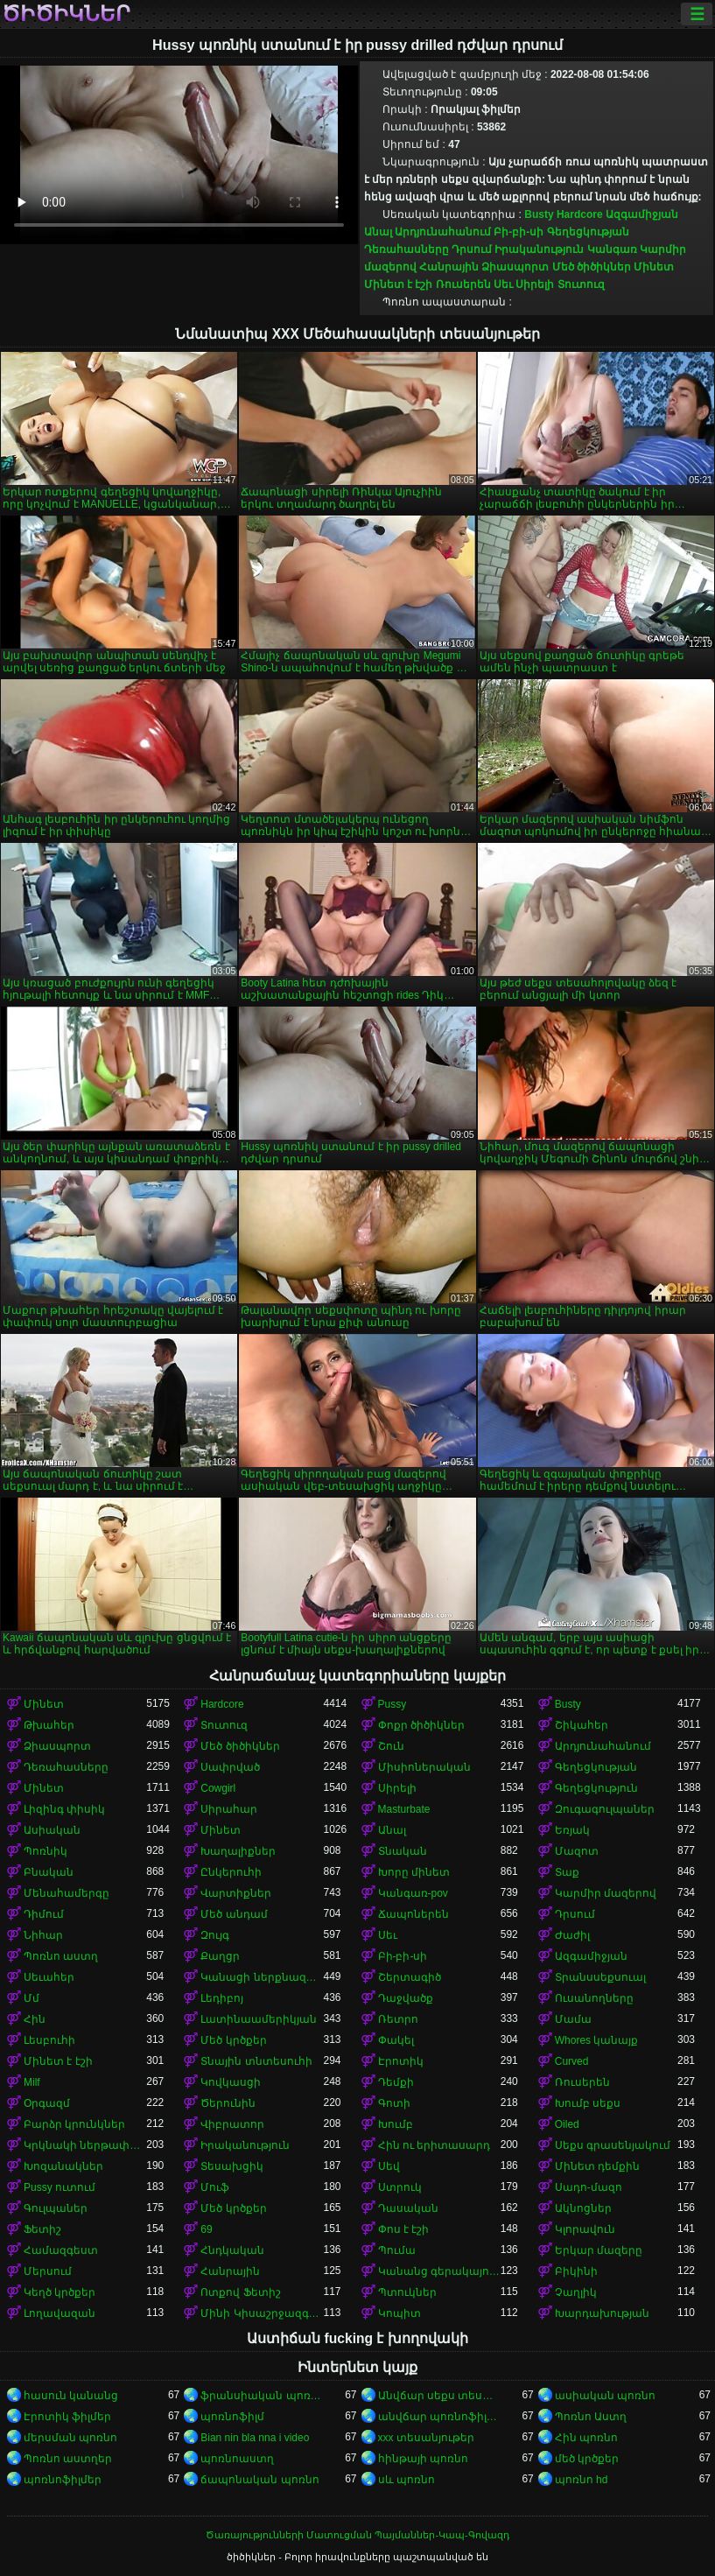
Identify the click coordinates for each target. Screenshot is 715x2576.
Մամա (573, 2019)
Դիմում (44, 1914)
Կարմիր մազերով (605, 1893)
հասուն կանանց (71, 2396)
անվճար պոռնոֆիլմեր (439, 2417)
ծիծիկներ (66, 14)
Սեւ (503, 284)
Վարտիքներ (235, 1893)
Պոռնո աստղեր (68, 2459)
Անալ (378, 232)
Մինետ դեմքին (597, 2166)
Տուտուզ (581, 284)
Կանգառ (612, 249)
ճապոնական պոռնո (259, 2480)
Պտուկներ (407, 2292)
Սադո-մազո (588, 2187)
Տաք (567, 1872)
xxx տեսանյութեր (426, 2438)
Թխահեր (49, 1725)
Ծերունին (228, 2103)
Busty (538, 214)
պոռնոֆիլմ (232, 2417)
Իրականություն (539, 249)
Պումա (397, 2250)
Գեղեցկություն (596, 1788)
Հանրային (449, 267)
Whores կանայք (597, 2040)
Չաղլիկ (576, 2292)
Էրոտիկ (401, 2061)
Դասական (408, 2208)
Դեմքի (396, 2082)
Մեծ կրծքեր (233, 2040)
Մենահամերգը (66, 1893)
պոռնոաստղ (237, 2459)
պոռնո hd (581, 2480)
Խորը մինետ (414, 1872)
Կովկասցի (230, 2082)
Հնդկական (232, 2250)
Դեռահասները (406, 249)
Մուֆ (214, 2187)
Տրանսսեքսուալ (600, 1977)
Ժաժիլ (572, 1935)
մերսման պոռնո (70, 2438)
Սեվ (389, 2166)
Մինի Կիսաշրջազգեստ (261, 2313)
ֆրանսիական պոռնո (261, 2396)
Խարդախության (602, 2313)
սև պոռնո (406, 2480)
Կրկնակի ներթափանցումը (85, 2145)
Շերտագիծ (409, 1977)
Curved (572, 2061)
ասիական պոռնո (605, 2396)
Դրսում (472, 249)
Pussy (392, 1704)
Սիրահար (228, 1809)
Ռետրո (398, 2019)
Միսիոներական (424, 1767)
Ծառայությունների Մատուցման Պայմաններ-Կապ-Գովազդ (357, 2535)
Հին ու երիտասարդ (434, 2145)
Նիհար (43, 1935)
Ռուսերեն (463, 284)
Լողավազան (59, 2313)
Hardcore (580, 214)
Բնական (49, 1872)
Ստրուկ (400, 2187)
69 (206, 2229)
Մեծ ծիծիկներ (591, 267)
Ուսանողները (594, 1998)
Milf (32, 2082)
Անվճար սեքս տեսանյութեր (439, 2396)
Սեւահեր (49, 1977)
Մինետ (654, 267)
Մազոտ (577, 1851)
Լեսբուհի (49, 2040)
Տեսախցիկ (231, 2166)
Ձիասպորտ (515, 267)
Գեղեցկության (588, 232)
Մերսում (48, 2271)
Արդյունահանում (443, 232)
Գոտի (394, 2103)
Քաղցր (220, 1956)
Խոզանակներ (63, 2166)
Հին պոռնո (586, 2438)
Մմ (31, 1998)
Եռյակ (572, 1830)
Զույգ (214, 1935)
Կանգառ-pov (413, 1893)
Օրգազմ (47, 2103)
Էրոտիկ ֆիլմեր (67, 2417)
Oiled (567, 2124)
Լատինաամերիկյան (258, 2019)
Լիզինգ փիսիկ (64, 1809)
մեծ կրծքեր (587, 2459)
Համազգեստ (61, 2250)
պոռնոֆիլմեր (63, 2480)
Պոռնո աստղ (61, 1956)
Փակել (396, 2040)
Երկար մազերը (598, 2250)
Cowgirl (217, 1788)
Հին (35, 2019)
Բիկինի (576, 2271)
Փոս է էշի (404, 2229)
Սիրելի (534, 284)
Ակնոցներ (583, 2208)
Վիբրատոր (232, 2124)
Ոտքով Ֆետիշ (240, 2292)
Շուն (391, 1746)
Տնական (402, 1851)
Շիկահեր (581, 1725)
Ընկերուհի (231, 1872)
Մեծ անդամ (233, 1914)
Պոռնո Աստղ (591, 2417)
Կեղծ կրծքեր (59, 2292)
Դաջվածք (405, 1998)
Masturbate (404, 1809)
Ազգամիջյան (642, 214)
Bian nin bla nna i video (254, 2438)
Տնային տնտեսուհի (256, 2061)
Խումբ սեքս (587, 2103)
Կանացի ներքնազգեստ (261, 1977)
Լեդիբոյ (221, 1998)
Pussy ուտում (59, 2187)
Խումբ (395, 2124)
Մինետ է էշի (398, 284)
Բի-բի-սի (518, 232)
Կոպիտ (399, 2313)
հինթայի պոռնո (423, 2459)
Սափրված (230, 1767)
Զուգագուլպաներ (605, 1809)
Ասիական (52, 1830)
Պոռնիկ (45, 1851)
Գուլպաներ (56, 2208)
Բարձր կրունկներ (74, 2124)
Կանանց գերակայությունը (439, 2271)
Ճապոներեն (413, 1914)
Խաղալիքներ (238, 1851)
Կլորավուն (585, 2229)
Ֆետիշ (42, 2229)
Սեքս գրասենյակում (612, 2145)
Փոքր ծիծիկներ (421, 1725)
